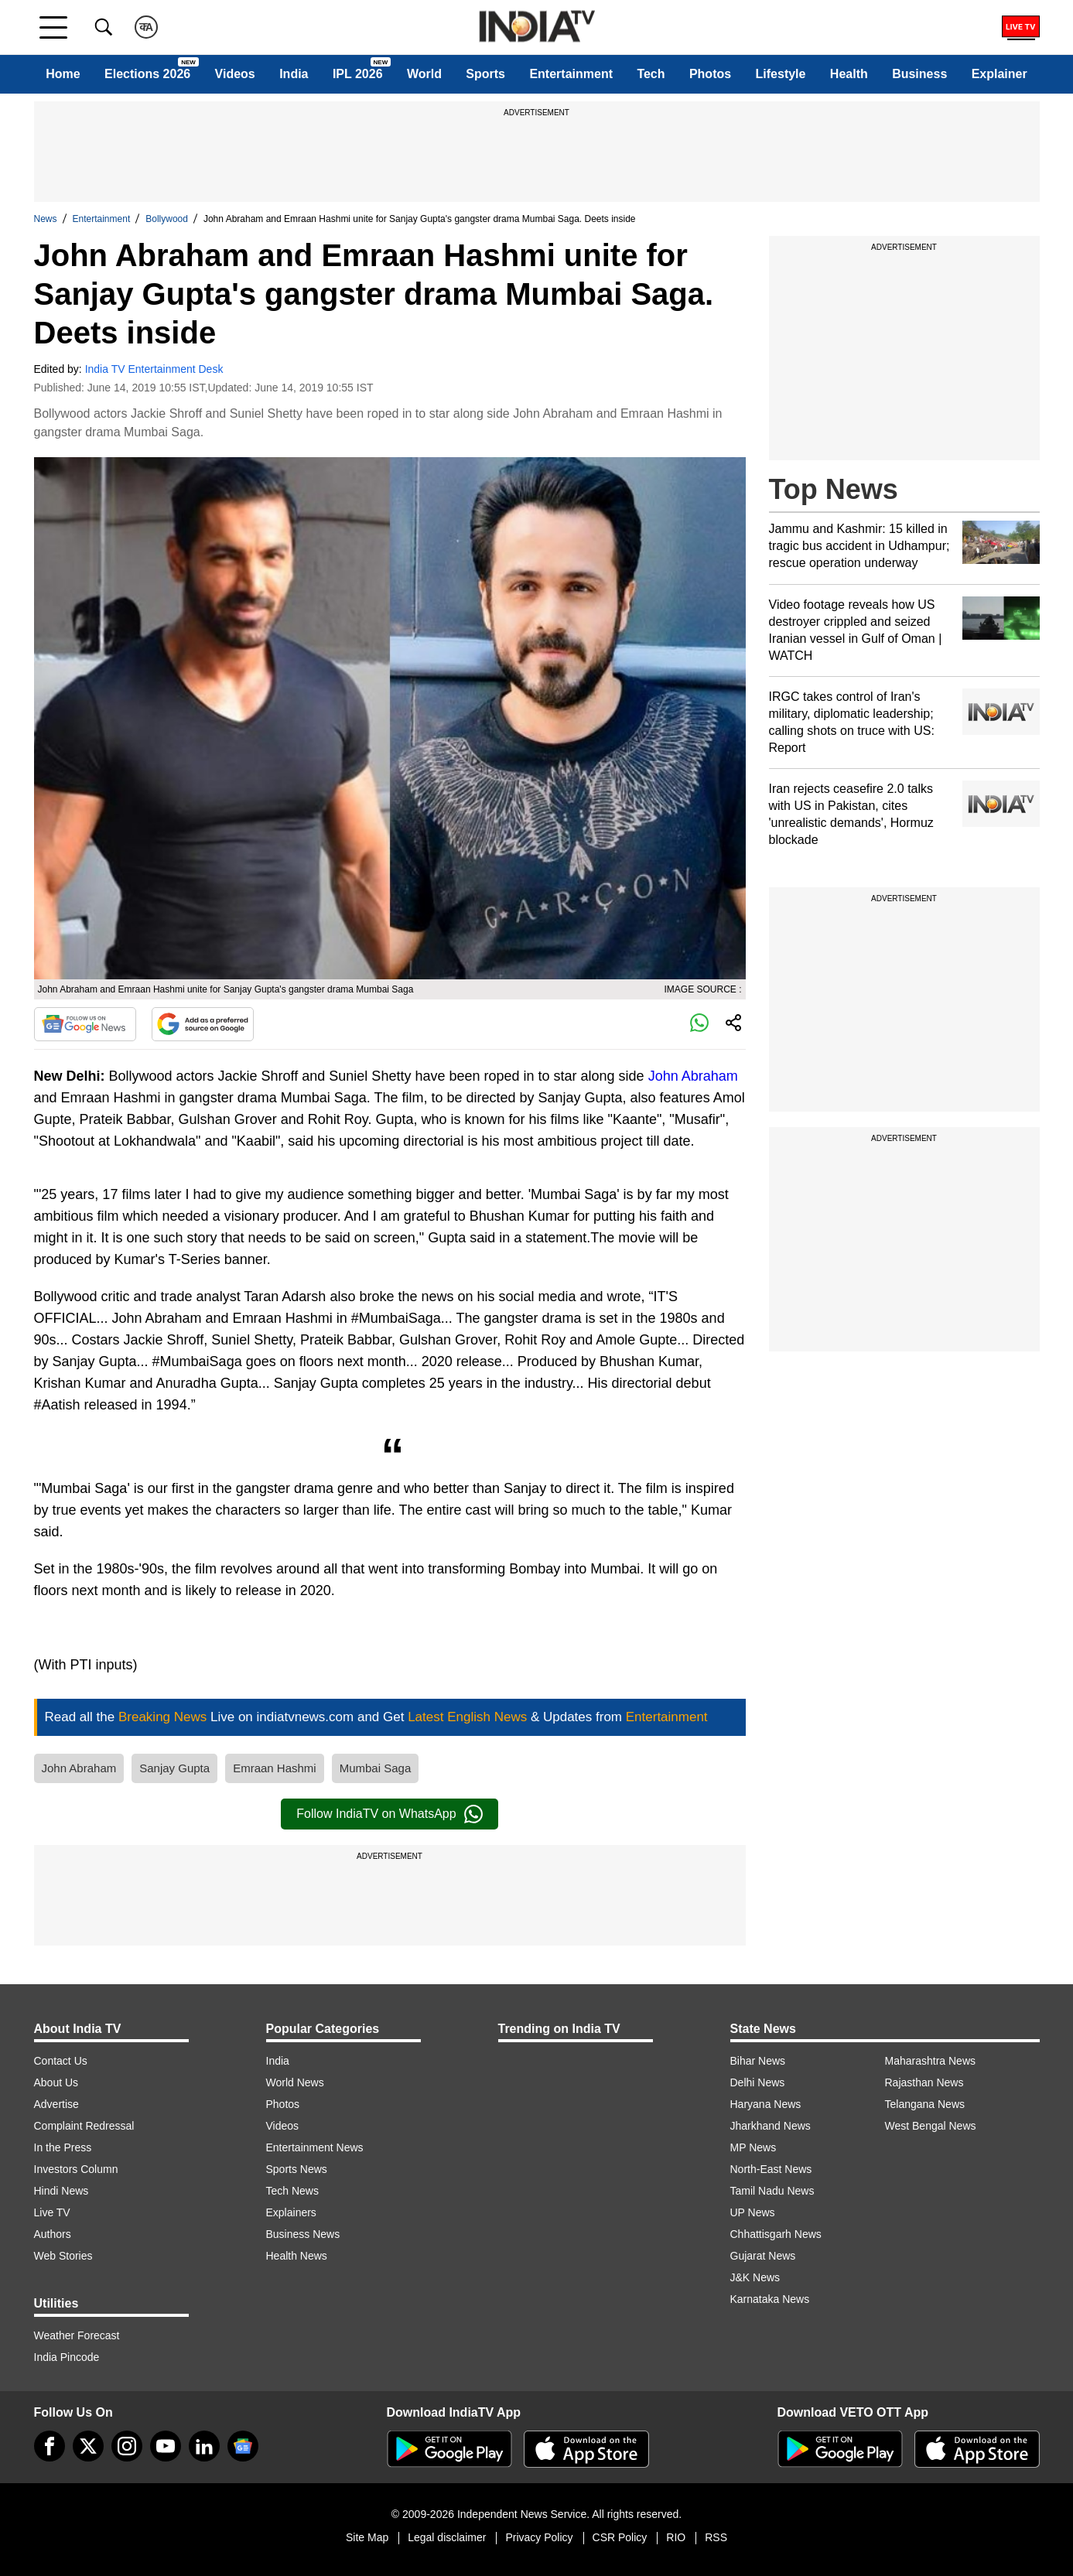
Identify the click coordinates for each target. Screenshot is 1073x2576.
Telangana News (925, 2104)
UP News (752, 2212)
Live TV (52, 2212)
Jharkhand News (770, 2126)
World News (295, 2082)
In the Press (63, 2147)
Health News (296, 2256)
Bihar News (758, 2061)
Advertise (56, 2104)
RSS (716, 2537)
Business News (303, 2234)
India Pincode (67, 2357)
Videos (235, 73)
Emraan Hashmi (274, 1768)
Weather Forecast (77, 2335)
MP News (753, 2147)
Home (63, 73)
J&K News (755, 2277)
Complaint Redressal (84, 2126)
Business (919, 73)
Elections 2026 (147, 73)
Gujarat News (763, 2256)
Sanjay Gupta (174, 1768)
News (45, 219)
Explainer (999, 73)
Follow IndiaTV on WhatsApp (389, 1814)
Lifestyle (781, 73)
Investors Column (76, 2169)
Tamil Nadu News (772, 2191)
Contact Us (60, 2061)
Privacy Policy (538, 2537)
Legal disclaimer (447, 2537)
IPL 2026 (358, 73)
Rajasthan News (924, 2082)
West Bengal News (930, 2126)
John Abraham (693, 1076)
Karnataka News (770, 2299)
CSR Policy (620, 2537)
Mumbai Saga (376, 1768)
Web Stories (63, 2256)
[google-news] (242, 2446)
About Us (56, 2082)
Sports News (296, 2169)
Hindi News (61, 2191)
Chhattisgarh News (776, 2234)
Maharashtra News (930, 2061)
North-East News (771, 2169)
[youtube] (165, 2446)
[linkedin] (204, 2446)
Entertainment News (315, 2147)
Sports (485, 73)
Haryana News (765, 2104)
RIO (675, 2537)
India (293, 73)
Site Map (367, 2537)
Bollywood (166, 219)
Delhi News (757, 2082)
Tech (651, 73)
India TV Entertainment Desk (154, 369)
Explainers (291, 2212)
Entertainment (571, 73)
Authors (52, 2234)
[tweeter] (88, 2446)
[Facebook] (49, 2446)
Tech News (292, 2191)
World (424, 73)
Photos (710, 73)
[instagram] (126, 2446)
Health (849, 73)
